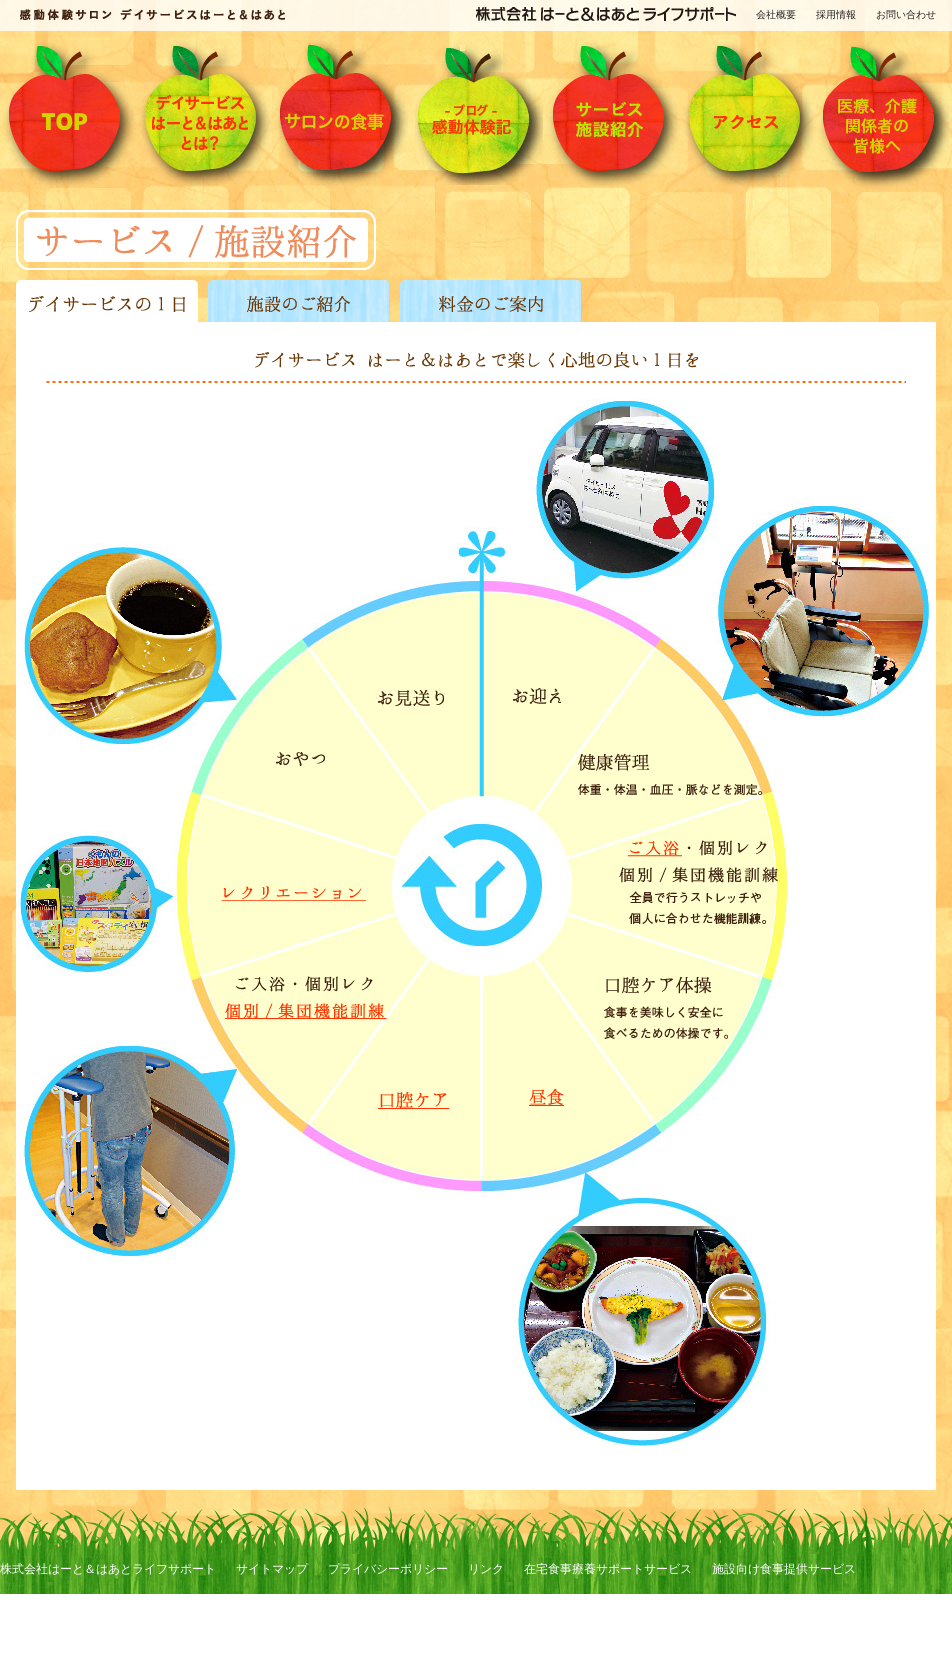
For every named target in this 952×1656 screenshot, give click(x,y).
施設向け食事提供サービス (784, 1568)
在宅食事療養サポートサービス (608, 1568)
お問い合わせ (906, 14)
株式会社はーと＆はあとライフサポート (108, 1568)
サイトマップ (272, 1568)
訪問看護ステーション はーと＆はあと (103, 1646)
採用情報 (836, 14)
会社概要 (776, 14)
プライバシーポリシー (388, 1568)
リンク (486, 1568)
